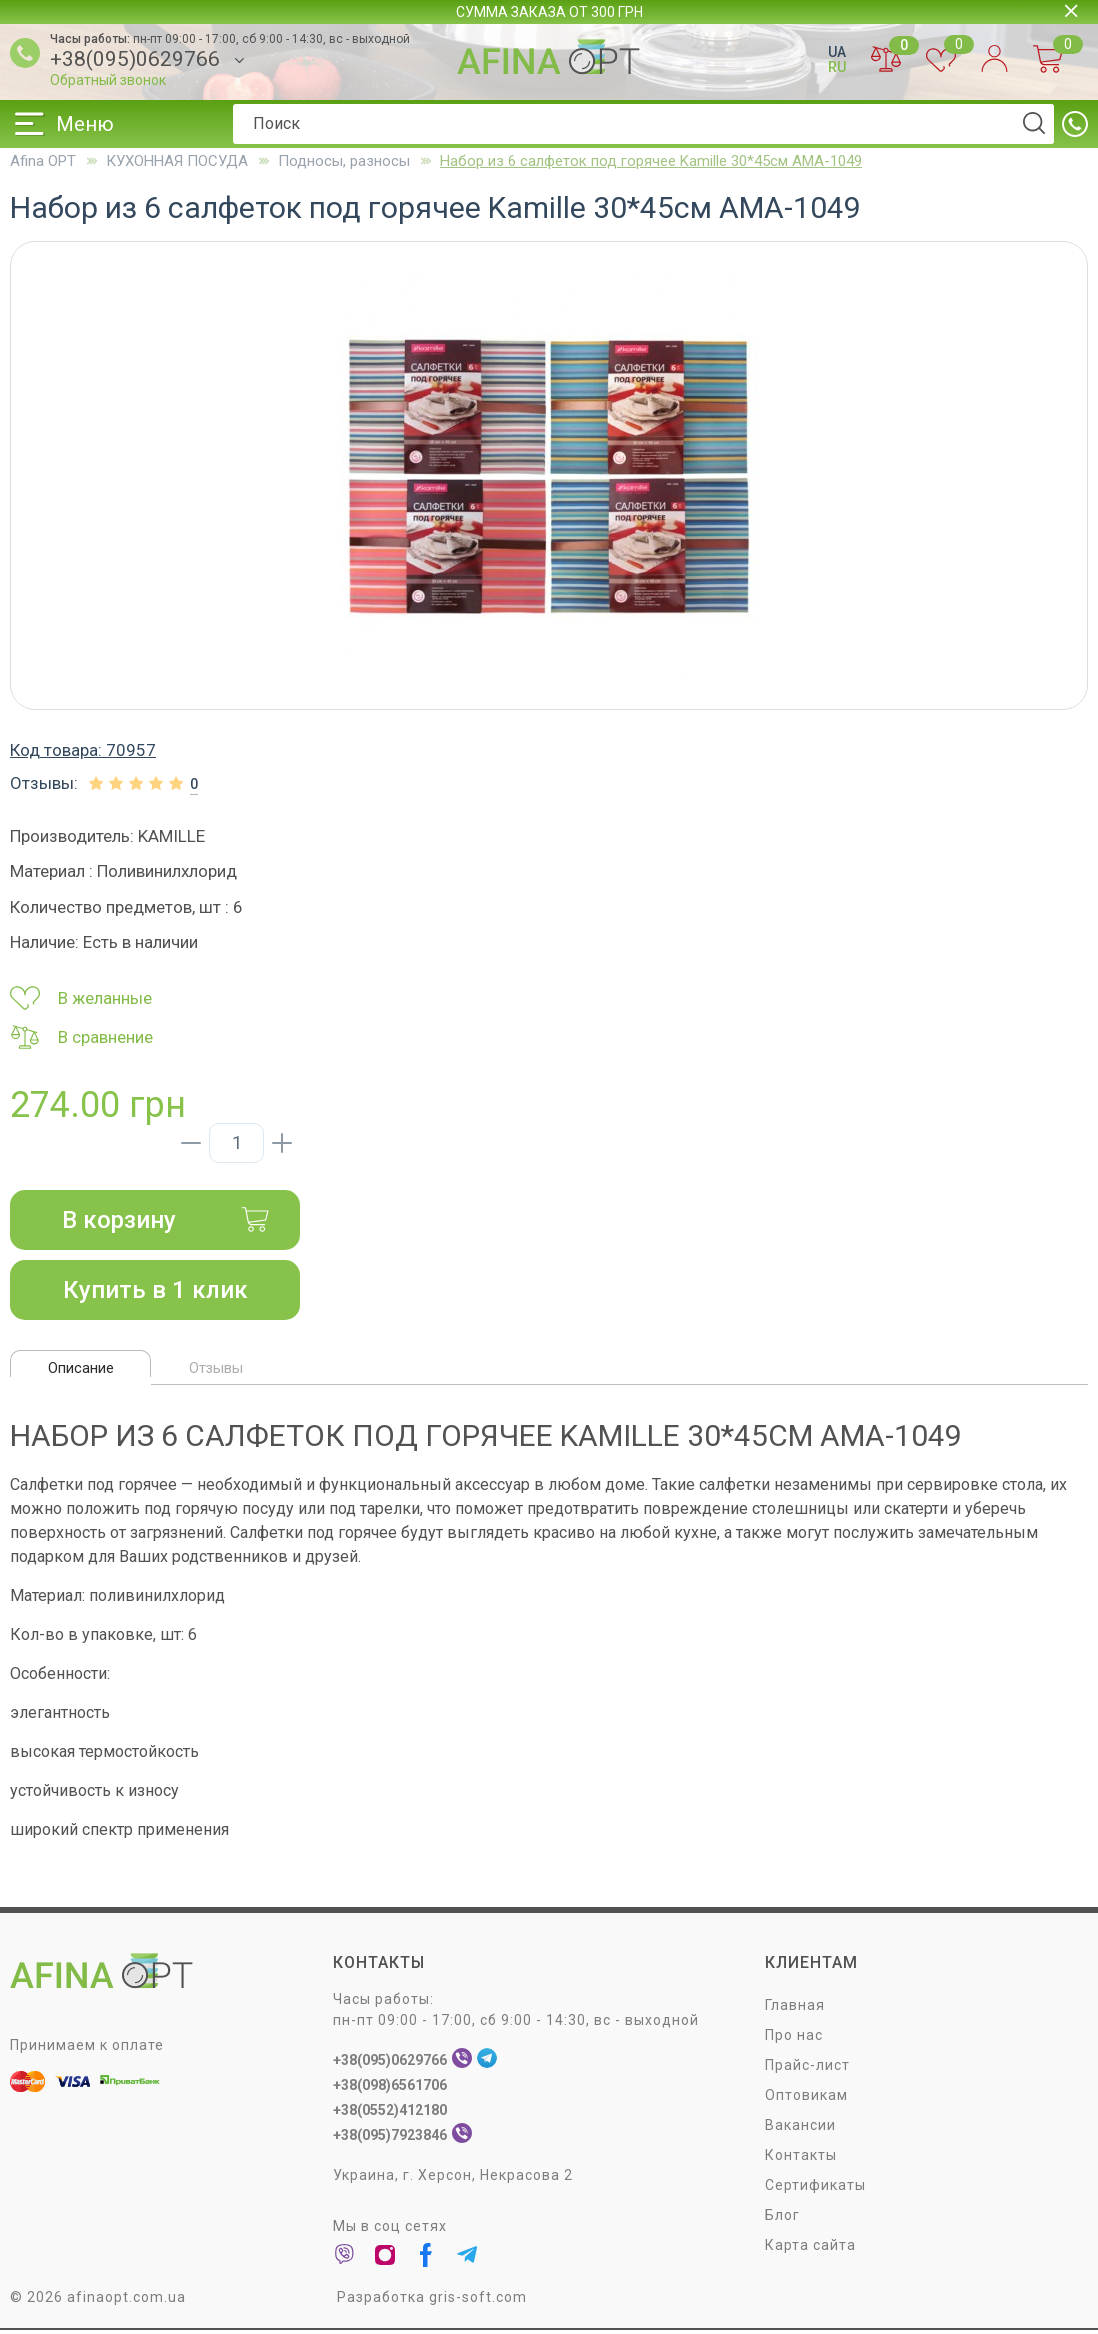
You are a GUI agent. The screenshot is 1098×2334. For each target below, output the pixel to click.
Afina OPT (43, 161)
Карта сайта (810, 2249)
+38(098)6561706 (390, 2089)
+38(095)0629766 (135, 59)
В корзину (166, 1220)
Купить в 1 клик (155, 1290)
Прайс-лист (807, 2069)
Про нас (794, 2039)
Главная (795, 2009)
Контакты (801, 2159)
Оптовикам (806, 2099)
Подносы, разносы (344, 161)
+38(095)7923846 (390, 2139)
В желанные (81, 998)
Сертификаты (815, 2189)
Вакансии (800, 2129)
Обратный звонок (108, 80)
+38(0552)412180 (390, 2114)
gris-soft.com (478, 2301)
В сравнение (81, 1037)
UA (837, 52)
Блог (782, 2219)
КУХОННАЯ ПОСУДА (177, 161)
